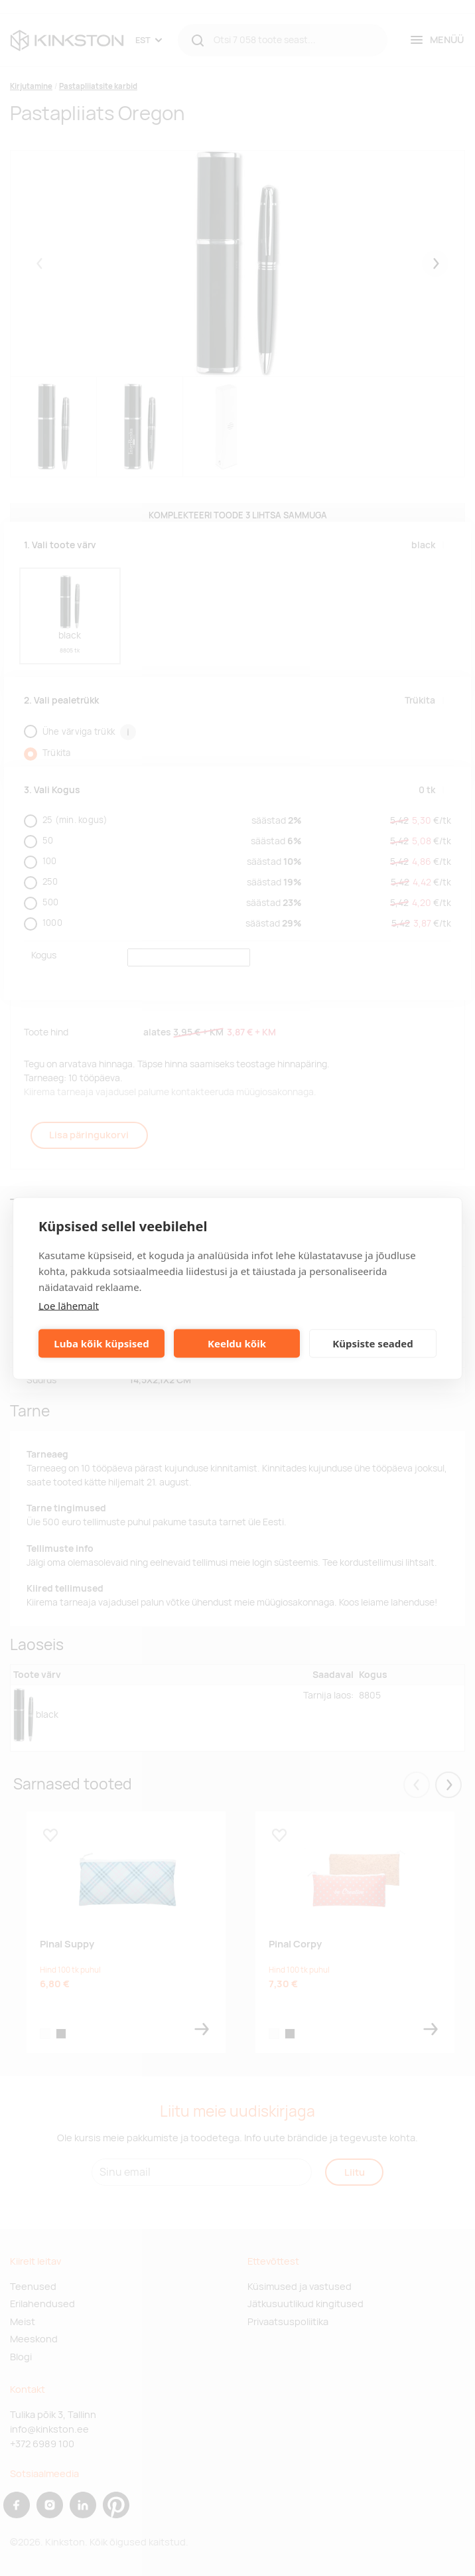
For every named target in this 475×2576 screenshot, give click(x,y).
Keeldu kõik (237, 1343)
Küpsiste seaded (372, 1343)
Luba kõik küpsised (101, 1343)
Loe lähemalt (68, 1305)
